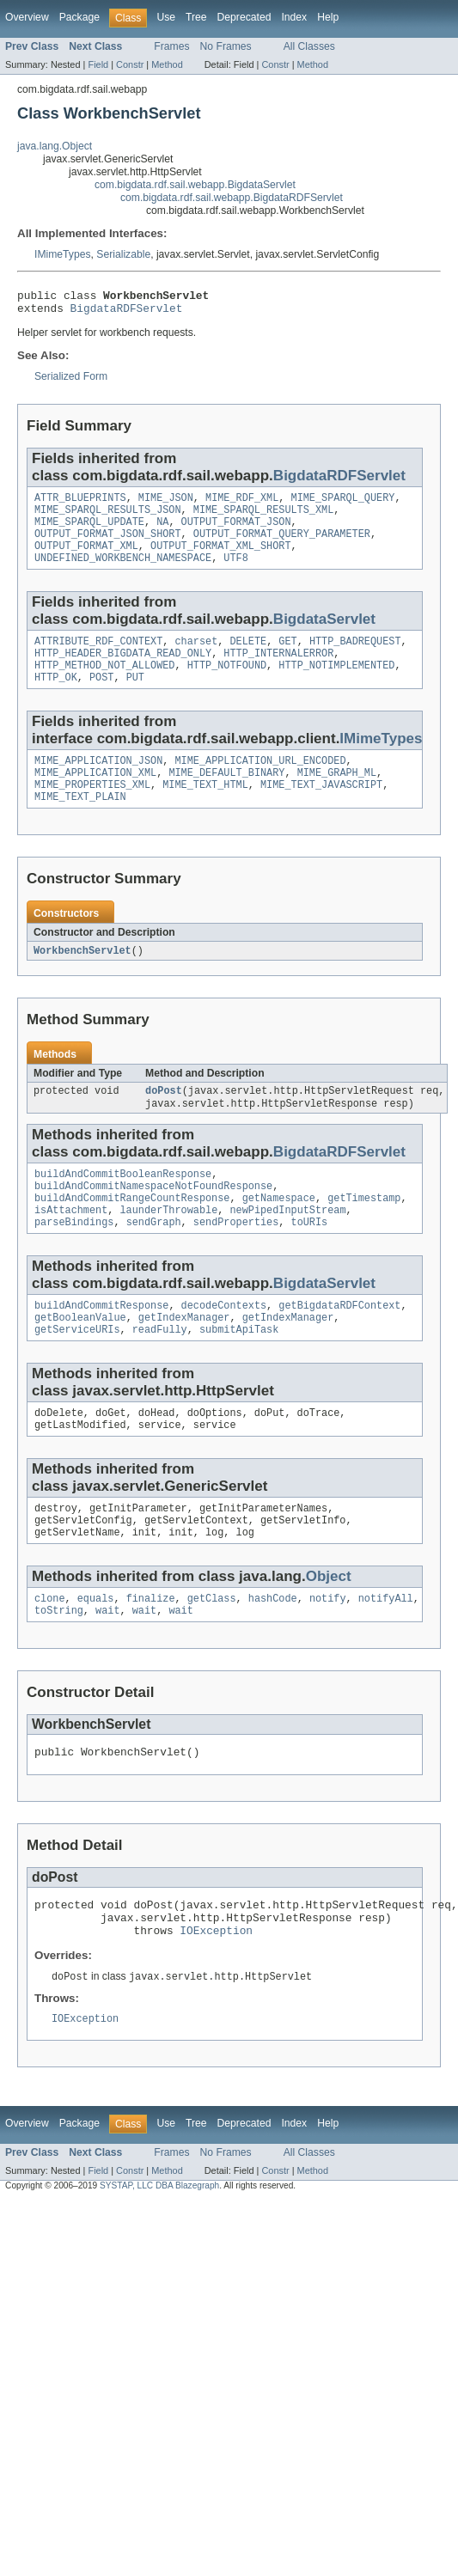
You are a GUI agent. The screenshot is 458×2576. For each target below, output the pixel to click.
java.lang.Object (54, 146)
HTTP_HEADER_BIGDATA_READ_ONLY (122, 672)
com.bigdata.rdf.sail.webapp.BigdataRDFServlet (231, 198)
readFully (159, 1376)
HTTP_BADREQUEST (355, 658)
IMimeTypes (62, 254)
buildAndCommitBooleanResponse (122, 1208)
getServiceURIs (77, 1376)
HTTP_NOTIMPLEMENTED (336, 686)
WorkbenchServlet (82, 980)
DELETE (247, 658)
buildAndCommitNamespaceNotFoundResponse (153, 1222)
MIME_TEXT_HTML (205, 812)
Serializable (123, 254)
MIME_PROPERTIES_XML (92, 812)
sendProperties (236, 1263)
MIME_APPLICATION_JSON (98, 784)
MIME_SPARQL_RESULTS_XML (263, 518)
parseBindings (73, 1263)
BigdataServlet (324, 634)
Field (98, 64)
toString (58, 1669)
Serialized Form (70, 381)
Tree (196, 17)
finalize (150, 1655)
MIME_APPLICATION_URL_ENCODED (259, 784)
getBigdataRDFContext (339, 1348)
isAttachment (70, 1249)
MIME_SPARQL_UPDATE (89, 532)
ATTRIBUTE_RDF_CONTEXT (98, 658)
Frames (171, 46)
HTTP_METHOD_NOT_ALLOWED (104, 686)
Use (165, 17)
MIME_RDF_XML (241, 504)
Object (328, 1631)
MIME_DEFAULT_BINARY (226, 798)
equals (95, 1655)
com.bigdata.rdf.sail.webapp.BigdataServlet (195, 185)
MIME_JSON (165, 504)
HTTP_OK (55, 699)
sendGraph (153, 1263)
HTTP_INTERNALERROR (278, 672)
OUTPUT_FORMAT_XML (86, 559)
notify (327, 1655)
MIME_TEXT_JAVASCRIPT (321, 812)
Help (328, 17)
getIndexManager (184, 1362)
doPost (163, 1122)
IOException (216, 1998)
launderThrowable (169, 1249)
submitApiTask (238, 1376)
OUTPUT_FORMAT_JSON (236, 532)
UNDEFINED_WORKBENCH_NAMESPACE (122, 573)
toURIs (309, 1263)
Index (294, 17)
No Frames (226, 46)
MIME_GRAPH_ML (336, 798)
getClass (211, 1655)
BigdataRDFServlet (126, 312)
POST (101, 699)
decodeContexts (224, 1348)
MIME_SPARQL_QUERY (343, 504)
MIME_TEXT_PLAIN (80, 826)
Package (79, 17)
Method (166, 64)
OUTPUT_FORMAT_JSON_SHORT (107, 545)
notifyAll (385, 1655)
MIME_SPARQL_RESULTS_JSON (107, 518)
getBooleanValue (80, 1362)
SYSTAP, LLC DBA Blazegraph (159, 2257)
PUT (135, 699)
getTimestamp (363, 1235)
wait (107, 1669)
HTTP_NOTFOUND (226, 686)
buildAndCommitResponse (101, 1348)
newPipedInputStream (287, 1249)
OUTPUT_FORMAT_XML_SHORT (220, 559)
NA (162, 532)
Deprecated (244, 17)
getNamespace (278, 1235)
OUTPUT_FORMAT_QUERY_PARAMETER (281, 545)
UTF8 (235, 573)
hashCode (272, 1655)
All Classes (309, 46)
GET (287, 658)
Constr (130, 64)
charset (195, 658)
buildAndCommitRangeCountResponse (131, 1235)
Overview (27, 17)
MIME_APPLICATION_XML (95, 798)
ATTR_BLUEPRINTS (80, 504)
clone (49, 1655)
